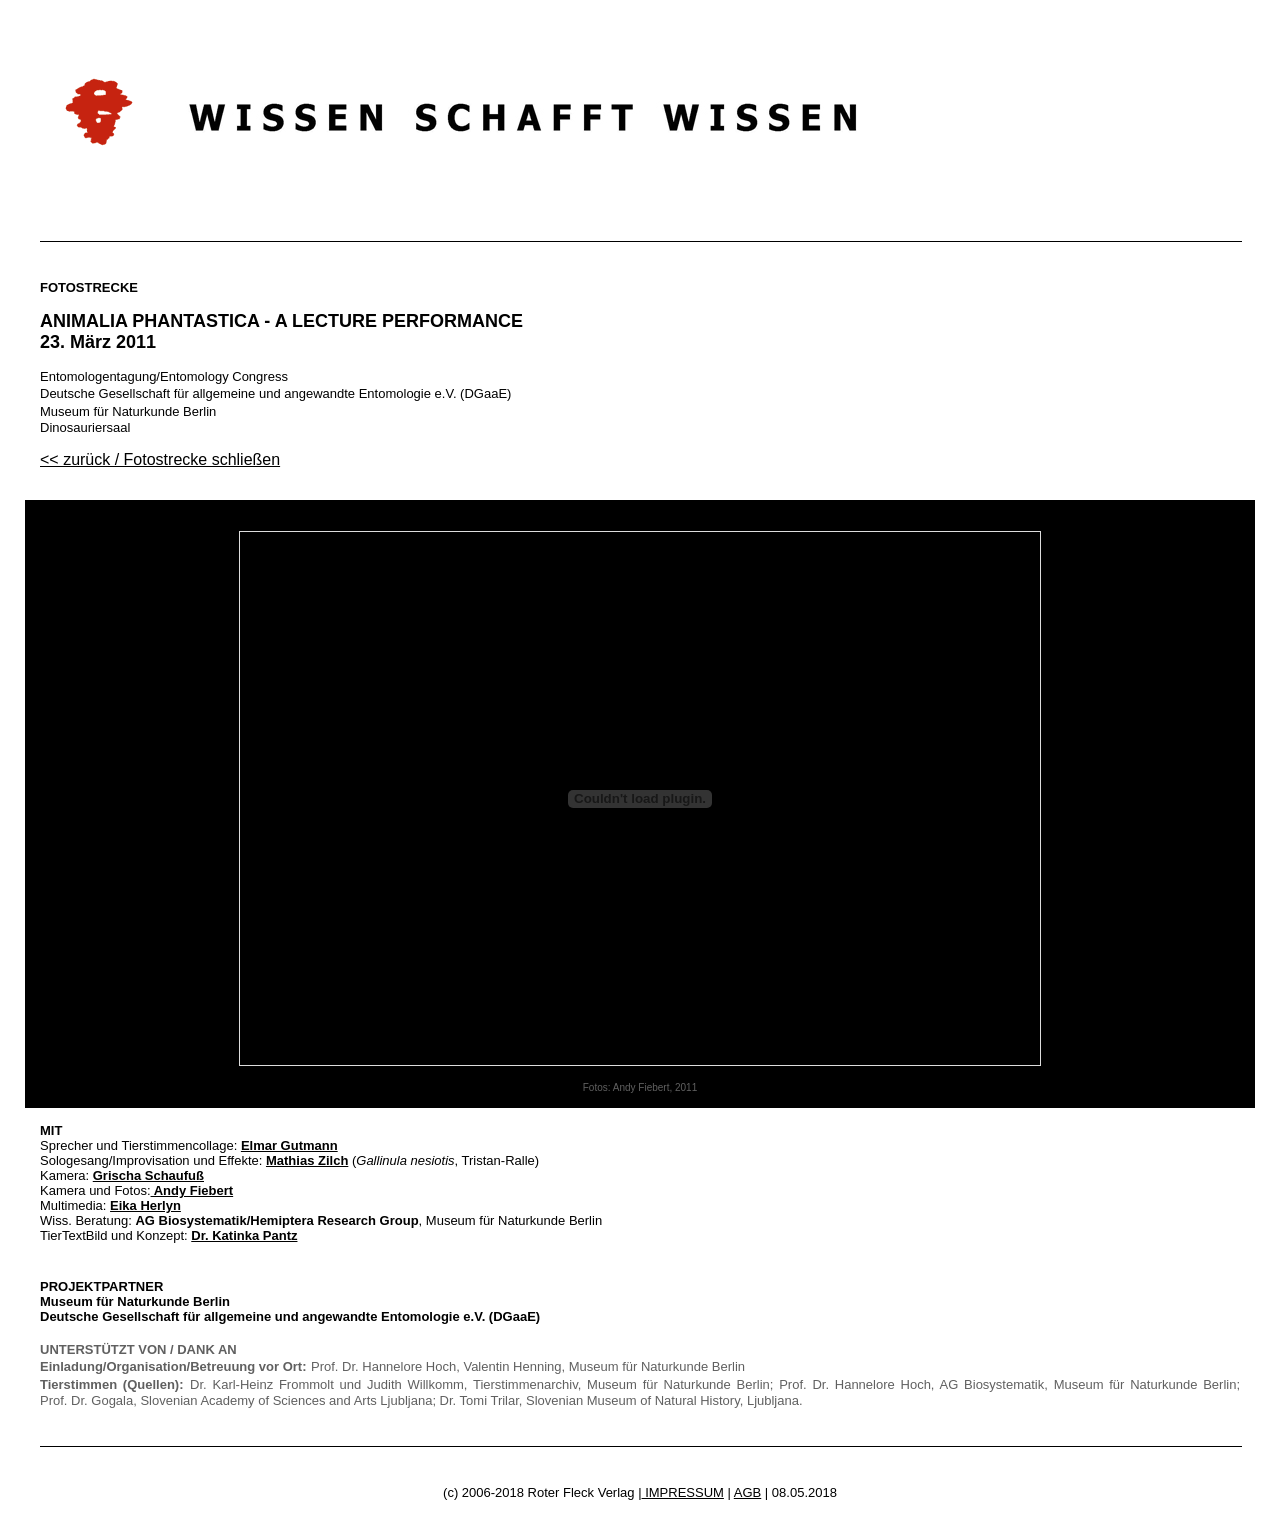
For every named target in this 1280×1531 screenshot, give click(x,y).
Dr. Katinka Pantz (244, 1235)
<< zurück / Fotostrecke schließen (160, 459)
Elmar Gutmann (289, 1145)
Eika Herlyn (145, 1205)
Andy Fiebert (192, 1190)
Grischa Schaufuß (148, 1175)
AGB (747, 1492)
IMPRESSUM (683, 1492)
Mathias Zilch (307, 1160)
